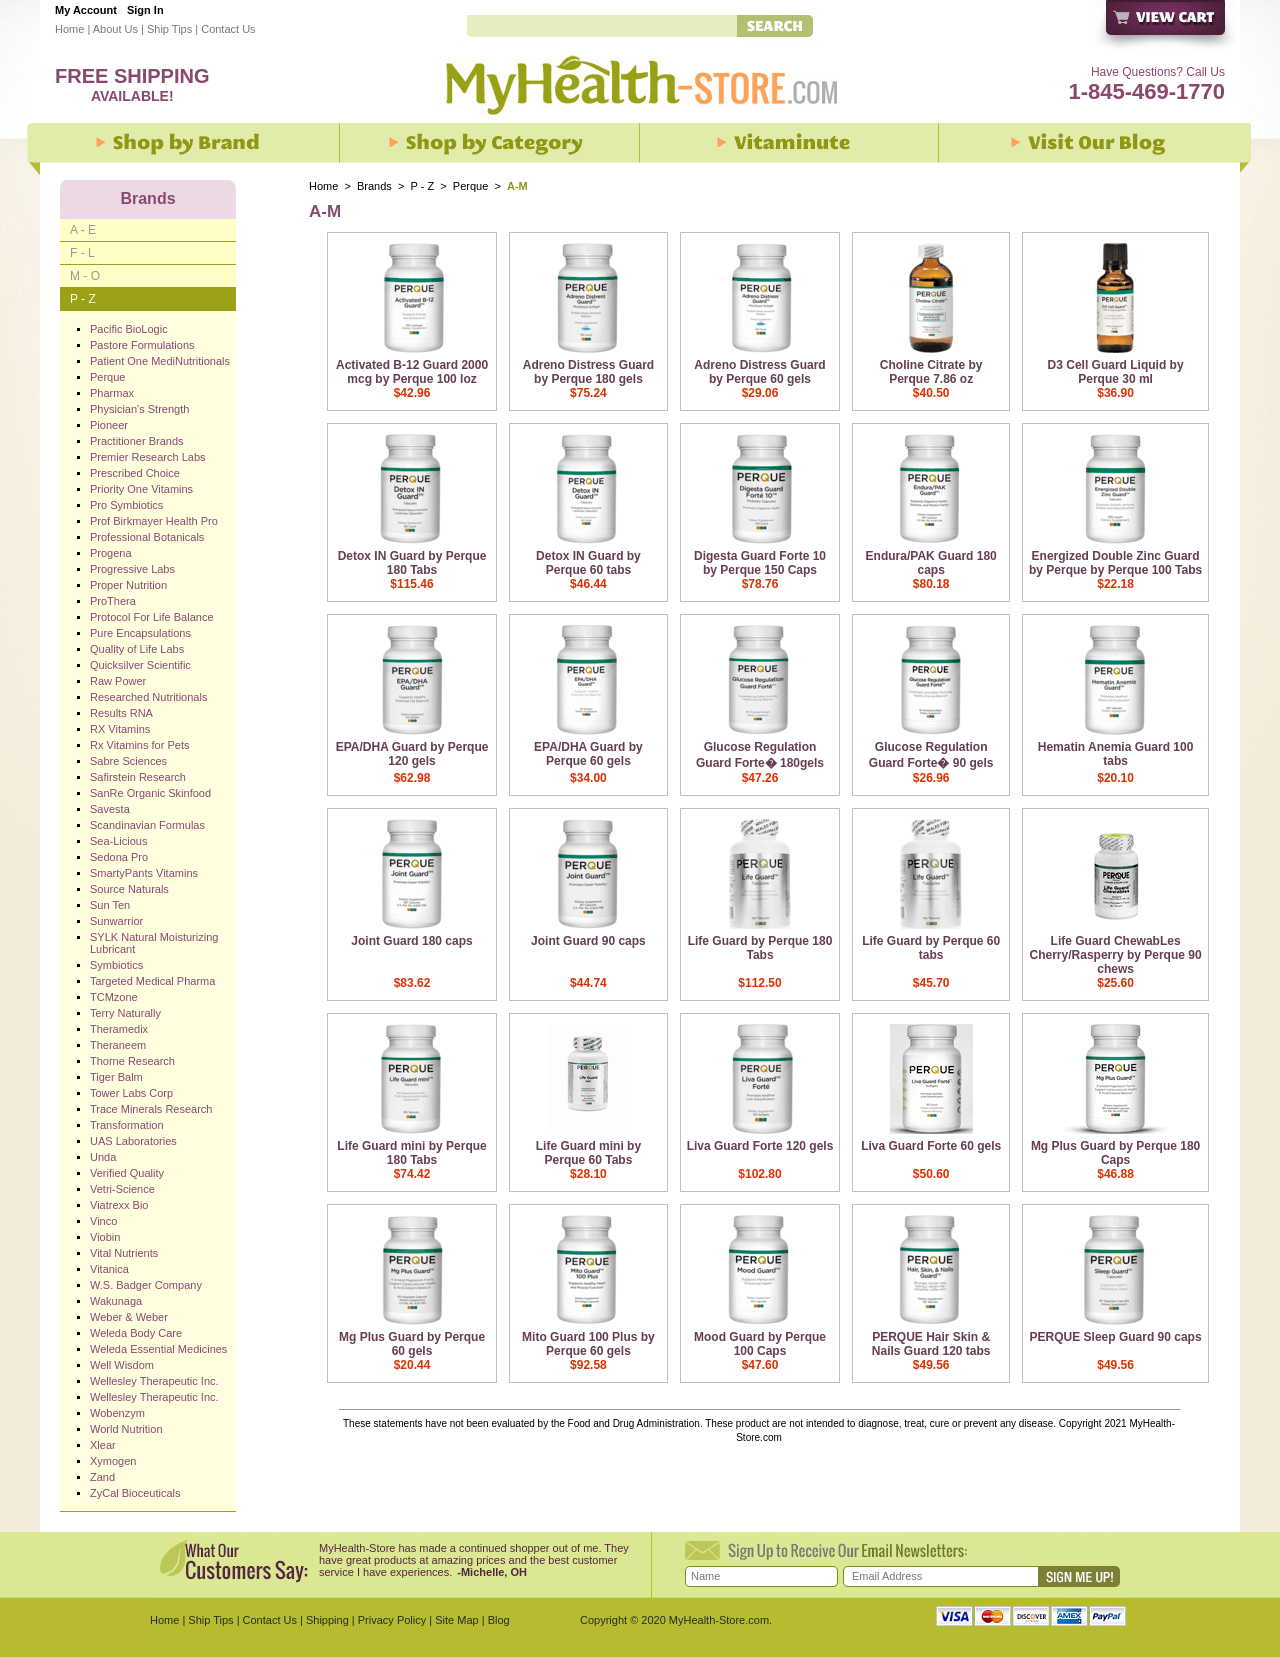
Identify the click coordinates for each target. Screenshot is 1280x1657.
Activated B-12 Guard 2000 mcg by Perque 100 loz (412, 372)
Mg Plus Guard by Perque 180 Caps (1115, 1153)
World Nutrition (126, 1429)
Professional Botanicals (147, 537)
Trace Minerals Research (151, 1109)
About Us (115, 29)
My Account (86, 10)
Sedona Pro (119, 857)
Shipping (327, 1620)
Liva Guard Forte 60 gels (931, 1146)
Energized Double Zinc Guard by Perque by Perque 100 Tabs (1115, 563)
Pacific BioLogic (129, 329)
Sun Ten (110, 905)
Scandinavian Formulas (147, 825)
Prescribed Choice (135, 473)
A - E (83, 230)
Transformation (127, 1125)
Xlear (103, 1445)
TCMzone (114, 997)
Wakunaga (116, 1301)
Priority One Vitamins (141, 489)
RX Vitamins (120, 729)
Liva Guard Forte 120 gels (760, 1146)
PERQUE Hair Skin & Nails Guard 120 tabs (931, 1344)
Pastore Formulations (142, 345)
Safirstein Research (138, 777)
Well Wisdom (122, 1365)
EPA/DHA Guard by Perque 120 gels (412, 754)
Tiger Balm (116, 1077)
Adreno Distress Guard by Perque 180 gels (588, 372)
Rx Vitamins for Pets (139, 745)
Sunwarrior (116, 921)
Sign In (145, 10)
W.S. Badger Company (146, 1285)
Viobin (105, 1237)
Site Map (456, 1620)
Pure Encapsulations (140, 633)
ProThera (113, 601)
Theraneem (118, 1045)
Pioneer (109, 425)
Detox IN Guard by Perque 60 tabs (588, 563)
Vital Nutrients (124, 1253)
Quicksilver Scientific (140, 665)
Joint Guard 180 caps (411, 941)
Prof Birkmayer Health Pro (154, 521)
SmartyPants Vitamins (144, 873)
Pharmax (112, 393)
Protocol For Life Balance (152, 617)
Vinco (103, 1221)
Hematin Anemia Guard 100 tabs (1116, 754)
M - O (85, 276)
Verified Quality (127, 1173)
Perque (472, 186)
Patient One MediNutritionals (160, 361)
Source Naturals (129, 889)
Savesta (110, 809)
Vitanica (109, 1269)
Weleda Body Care (136, 1333)
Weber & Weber (129, 1317)
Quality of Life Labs (137, 649)
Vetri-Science (122, 1189)
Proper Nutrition (128, 585)
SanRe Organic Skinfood (150, 793)
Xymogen (113, 1461)
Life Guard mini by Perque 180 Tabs (411, 1153)
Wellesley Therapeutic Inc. (154, 1381)
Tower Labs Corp (131, 1093)
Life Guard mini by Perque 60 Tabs (588, 1153)
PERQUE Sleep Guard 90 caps (1116, 1337)
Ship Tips (169, 29)
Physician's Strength (139, 409)
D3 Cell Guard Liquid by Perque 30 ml (1116, 372)
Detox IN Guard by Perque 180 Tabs (412, 563)
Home (69, 29)
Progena (111, 553)
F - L (82, 253)
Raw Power (118, 681)
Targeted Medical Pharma (152, 981)
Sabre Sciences (128, 761)
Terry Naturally (125, 1013)
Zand (102, 1477)
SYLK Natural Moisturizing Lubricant (154, 943)
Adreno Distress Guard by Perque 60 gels (759, 372)
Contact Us (228, 29)
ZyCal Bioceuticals (135, 1493)
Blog (499, 1620)
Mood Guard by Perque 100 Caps (760, 1344)
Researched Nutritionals (148, 697)
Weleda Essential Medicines (158, 1349)
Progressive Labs (132, 569)
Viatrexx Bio (119, 1205)
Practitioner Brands (137, 441)
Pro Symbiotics (126, 505)
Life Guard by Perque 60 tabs (931, 948)
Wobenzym (117, 1413)
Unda (103, 1157)
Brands (374, 186)
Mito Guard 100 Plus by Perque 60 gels (588, 1344)
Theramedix (119, 1029)
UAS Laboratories (133, 1141)
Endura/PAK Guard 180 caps (931, 563)
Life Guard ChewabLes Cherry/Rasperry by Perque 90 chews (1116, 955)
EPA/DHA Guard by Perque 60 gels (588, 754)
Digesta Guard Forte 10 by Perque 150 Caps (760, 563)
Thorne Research (132, 1061)
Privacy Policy (392, 1620)
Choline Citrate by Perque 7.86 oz (931, 372)
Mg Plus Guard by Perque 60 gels (412, 1344)
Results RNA (121, 713)
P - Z (423, 186)
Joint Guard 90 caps (588, 941)
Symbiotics (116, 965)
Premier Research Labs (148, 457)
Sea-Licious (118, 841)
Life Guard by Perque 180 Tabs (760, 948)
